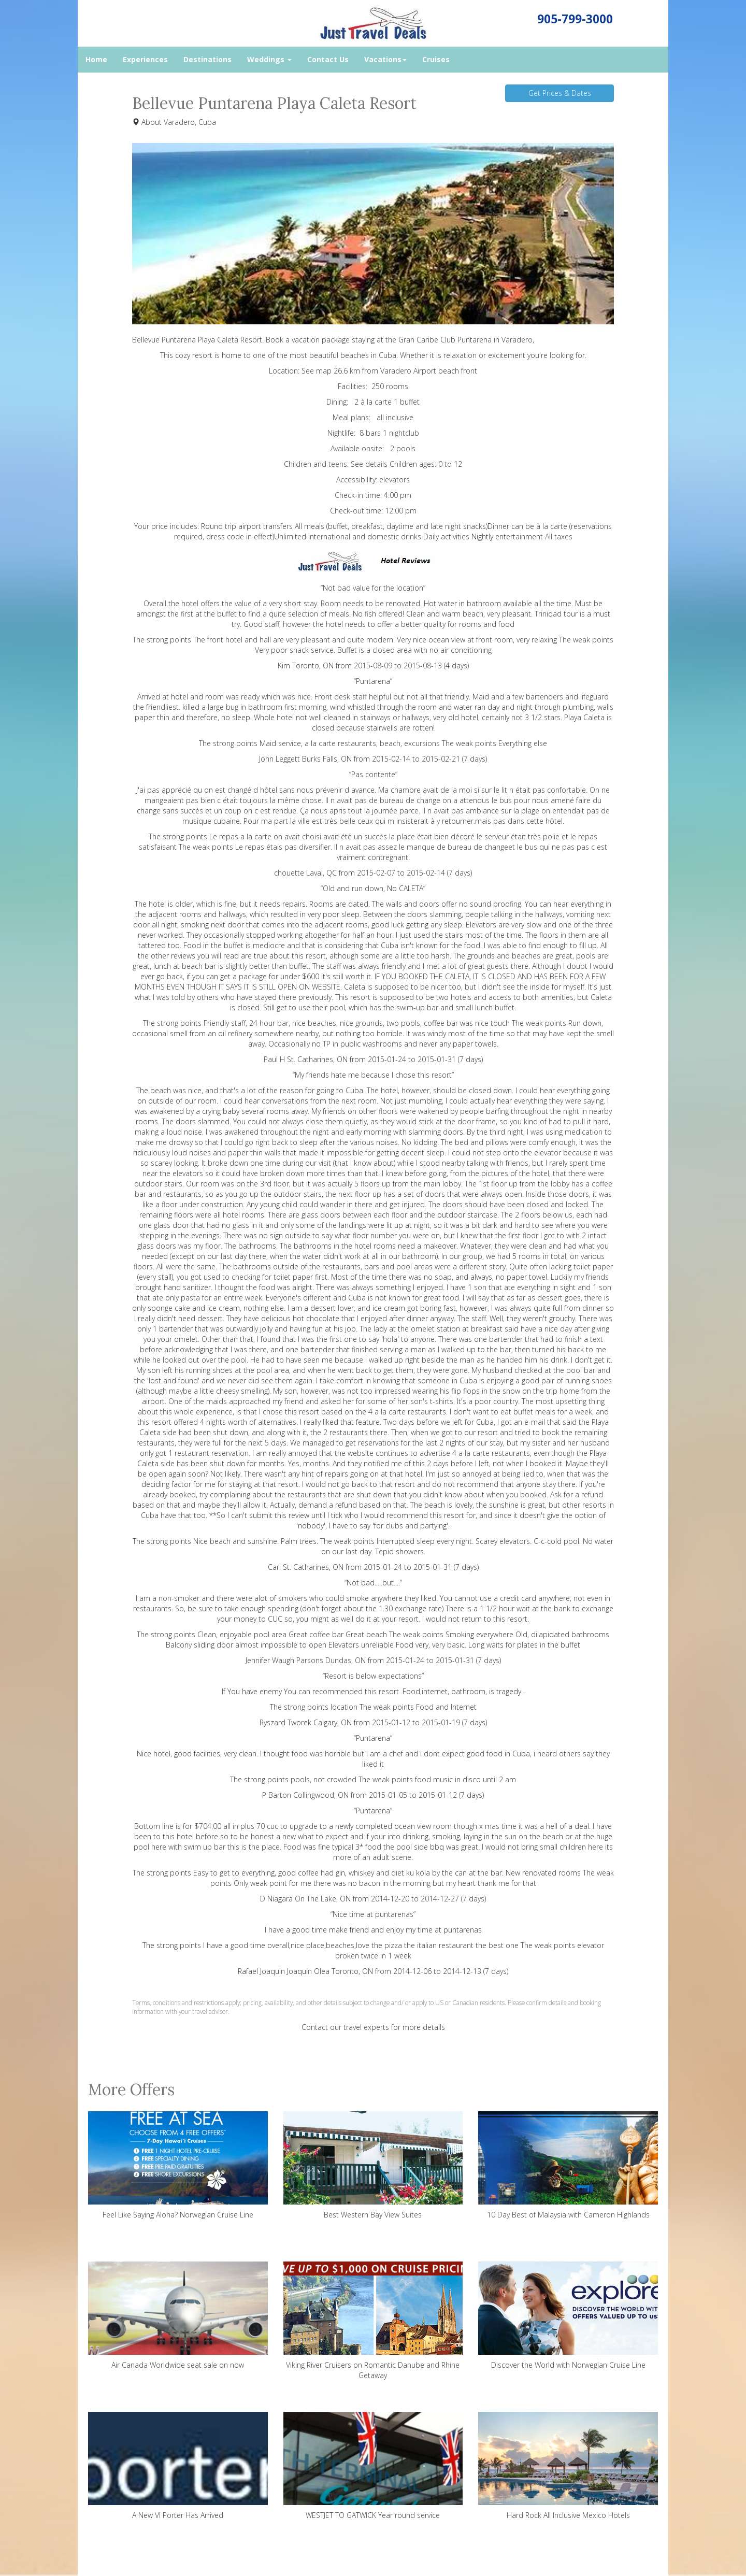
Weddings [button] (269, 59)
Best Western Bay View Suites (373, 2165)
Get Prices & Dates (559, 93)
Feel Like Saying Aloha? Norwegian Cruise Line (178, 2165)
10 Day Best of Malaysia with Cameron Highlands (568, 2165)
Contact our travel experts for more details (373, 2027)
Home (96, 59)
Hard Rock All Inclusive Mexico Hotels (568, 2466)
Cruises (436, 59)
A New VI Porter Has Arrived (178, 2466)
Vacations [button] (385, 59)
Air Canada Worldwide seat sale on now (178, 2316)
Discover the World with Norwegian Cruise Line (568, 2316)
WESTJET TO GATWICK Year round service (373, 2466)
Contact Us (328, 59)
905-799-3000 (575, 19)
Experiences (145, 59)
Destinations (207, 59)
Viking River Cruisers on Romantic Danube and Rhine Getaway (373, 2321)
